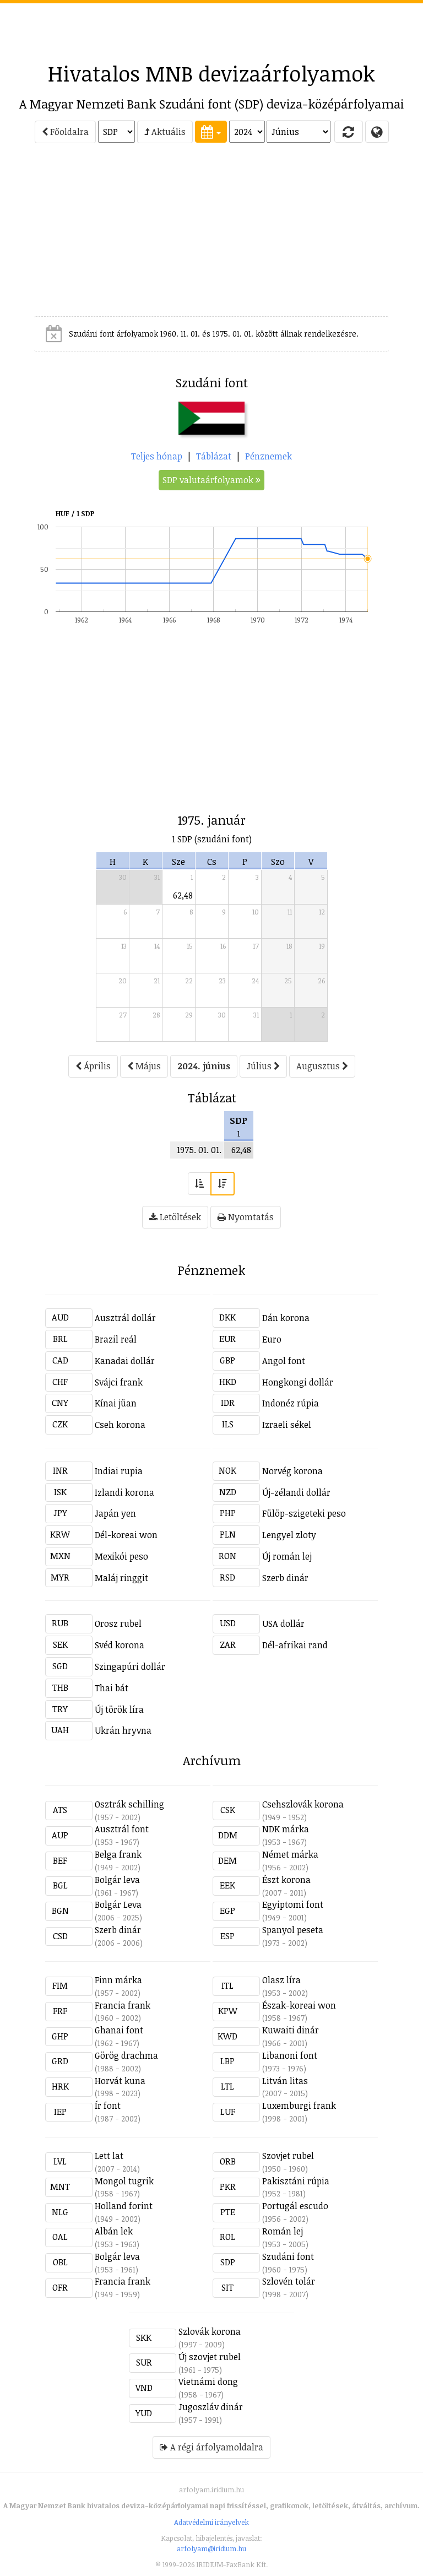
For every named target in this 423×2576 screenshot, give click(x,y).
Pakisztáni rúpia (295, 2181)
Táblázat (213, 456)
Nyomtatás (246, 1217)
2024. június (203, 1066)
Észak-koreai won (299, 2005)
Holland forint (124, 2206)
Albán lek (114, 2231)
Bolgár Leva (118, 1904)
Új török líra (119, 1709)
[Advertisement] (211, 28)
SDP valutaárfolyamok (211, 480)
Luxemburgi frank (299, 2105)
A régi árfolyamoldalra (211, 2447)
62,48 (183, 895)
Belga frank (118, 1854)
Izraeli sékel (286, 1425)
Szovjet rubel (288, 2156)
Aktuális (165, 132)
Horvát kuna (120, 2081)
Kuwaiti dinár (290, 2030)
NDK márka (285, 1829)
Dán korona (286, 1318)
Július (263, 1066)
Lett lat (109, 2156)
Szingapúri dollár (130, 1666)
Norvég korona (292, 1471)
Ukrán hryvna (123, 1730)
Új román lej (287, 1556)
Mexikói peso (121, 1556)
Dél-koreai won (126, 1535)
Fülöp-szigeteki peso (304, 1513)
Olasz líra (281, 1980)
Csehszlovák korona (303, 1804)
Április (93, 1066)
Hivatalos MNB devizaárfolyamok (211, 73)
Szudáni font (288, 2256)
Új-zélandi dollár (296, 1492)
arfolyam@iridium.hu (211, 2548)
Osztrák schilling (129, 1804)
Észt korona (286, 1880)
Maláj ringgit (121, 1578)
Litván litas (285, 2081)
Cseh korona (120, 1425)
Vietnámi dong (208, 2381)
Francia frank (122, 2005)
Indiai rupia (119, 1471)
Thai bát (111, 1688)
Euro (271, 1339)
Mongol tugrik (124, 2181)
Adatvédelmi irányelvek (211, 2522)
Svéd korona (119, 1645)
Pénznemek (268, 456)
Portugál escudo (295, 2206)
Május (144, 1066)
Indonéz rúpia (290, 1403)
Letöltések (175, 1217)
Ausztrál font (122, 1829)
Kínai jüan (116, 1403)
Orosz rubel (118, 1623)
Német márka (290, 1854)
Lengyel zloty (289, 1535)
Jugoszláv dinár (210, 2407)
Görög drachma (126, 2055)
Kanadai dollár (125, 1361)
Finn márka (118, 1980)
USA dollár (283, 1623)
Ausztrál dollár (125, 1318)
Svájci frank (119, 1382)
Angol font (283, 1361)
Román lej (282, 2231)
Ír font (108, 2105)
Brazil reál (116, 1339)
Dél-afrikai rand (295, 1645)
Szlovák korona (209, 2331)
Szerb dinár (285, 1578)
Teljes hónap (156, 456)
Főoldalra (65, 132)
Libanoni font (289, 2055)
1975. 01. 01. (199, 1150)
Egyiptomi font (292, 1904)
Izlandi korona (124, 1492)
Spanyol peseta (292, 1930)
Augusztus (322, 1066)
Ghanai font (119, 2030)
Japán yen (115, 1513)
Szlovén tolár (288, 2281)
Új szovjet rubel (209, 2357)
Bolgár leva (117, 1880)
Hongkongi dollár (297, 1382)
